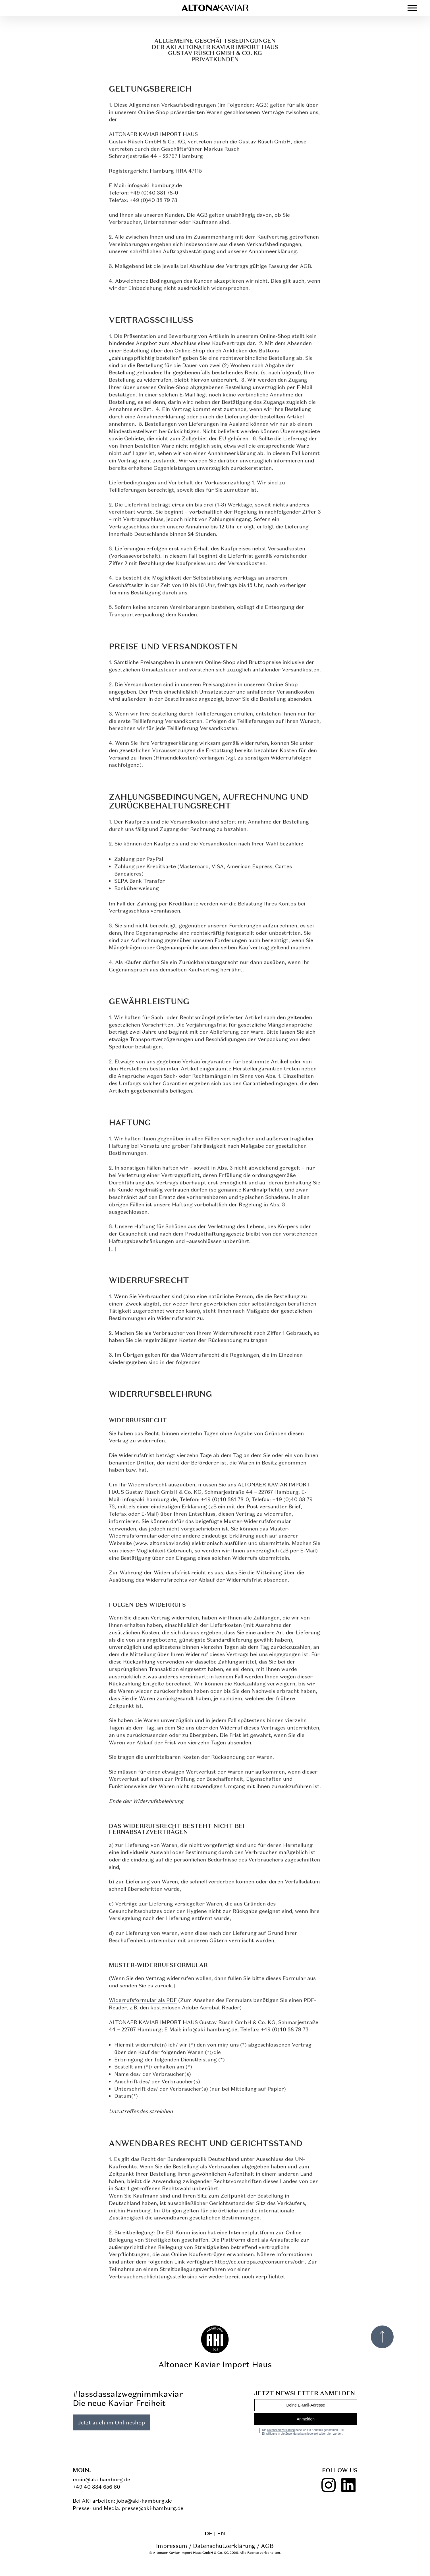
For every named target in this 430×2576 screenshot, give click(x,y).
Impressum (171, 2545)
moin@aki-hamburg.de (101, 2479)
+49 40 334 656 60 (96, 2487)
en (221, 2533)
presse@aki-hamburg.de (152, 2508)
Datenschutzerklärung (224, 2545)
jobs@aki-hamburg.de (144, 2501)
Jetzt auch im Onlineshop (111, 2422)
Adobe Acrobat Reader (211, 2010)
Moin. (82, 2470)
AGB (267, 2545)
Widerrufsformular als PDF (143, 2002)
